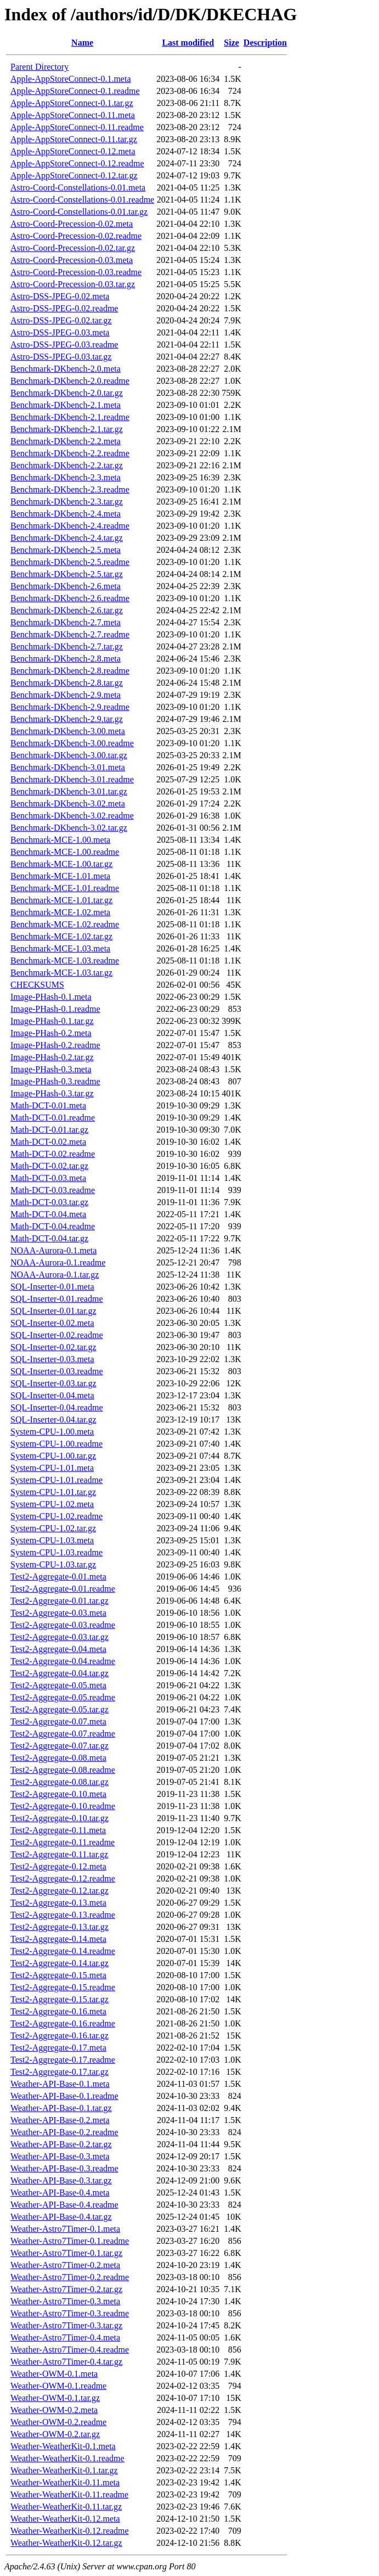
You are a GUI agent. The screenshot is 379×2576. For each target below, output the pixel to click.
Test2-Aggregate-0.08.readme (62, 1769)
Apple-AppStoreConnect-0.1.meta (70, 78)
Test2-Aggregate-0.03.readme (62, 1624)
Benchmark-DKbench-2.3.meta (65, 477)
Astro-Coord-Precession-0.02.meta (71, 223)
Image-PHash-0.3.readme (55, 1081)
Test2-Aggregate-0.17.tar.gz (59, 2071)
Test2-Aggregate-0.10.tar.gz (59, 1818)
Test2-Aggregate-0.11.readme (62, 1842)
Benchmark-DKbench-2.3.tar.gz (66, 501)
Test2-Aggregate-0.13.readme (62, 1914)
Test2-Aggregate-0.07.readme (62, 1733)
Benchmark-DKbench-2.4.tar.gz (66, 537)
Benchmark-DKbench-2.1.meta (65, 405)
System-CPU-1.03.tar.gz (53, 1564)
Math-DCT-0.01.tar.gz (49, 1129)
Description (265, 42)
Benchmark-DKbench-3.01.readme (72, 779)
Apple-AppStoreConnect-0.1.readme (74, 91)
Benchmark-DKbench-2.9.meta (65, 694)
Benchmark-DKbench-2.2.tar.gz (66, 465)
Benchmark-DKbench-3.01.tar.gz (68, 791)
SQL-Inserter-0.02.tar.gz (53, 1347)
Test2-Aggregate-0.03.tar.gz (59, 1637)
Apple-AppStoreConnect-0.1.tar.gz (71, 103)
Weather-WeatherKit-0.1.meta (63, 2446)
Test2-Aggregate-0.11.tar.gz (59, 1854)
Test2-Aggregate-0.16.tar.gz (59, 2035)
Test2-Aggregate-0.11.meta (58, 1830)
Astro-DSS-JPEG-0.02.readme (64, 308)
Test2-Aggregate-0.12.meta (58, 1866)
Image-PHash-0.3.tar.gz (52, 1093)
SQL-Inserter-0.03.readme (56, 1371)
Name (82, 42)
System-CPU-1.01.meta (52, 1467)
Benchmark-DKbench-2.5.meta (65, 550)
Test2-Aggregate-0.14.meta (58, 1939)
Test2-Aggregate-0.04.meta (58, 1649)
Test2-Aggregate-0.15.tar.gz (59, 1999)
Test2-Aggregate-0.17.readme (62, 2059)
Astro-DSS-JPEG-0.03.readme (64, 344)
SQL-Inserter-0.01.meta (52, 1286)
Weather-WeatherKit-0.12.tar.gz (66, 2542)
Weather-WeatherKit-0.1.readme (67, 2458)
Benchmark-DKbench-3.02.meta (67, 803)
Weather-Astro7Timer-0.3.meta (65, 2301)
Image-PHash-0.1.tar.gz (52, 1021)
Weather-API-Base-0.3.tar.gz (61, 2180)
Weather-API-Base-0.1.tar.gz (61, 2108)
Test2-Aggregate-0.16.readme (62, 2023)
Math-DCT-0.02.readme (52, 1153)
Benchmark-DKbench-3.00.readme (72, 743)
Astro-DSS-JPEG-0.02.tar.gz (60, 320)
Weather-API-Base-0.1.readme (64, 2096)
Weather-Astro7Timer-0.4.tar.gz (66, 2361)
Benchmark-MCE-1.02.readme (64, 924)
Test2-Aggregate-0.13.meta (58, 1902)
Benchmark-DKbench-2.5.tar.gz (66, 574)
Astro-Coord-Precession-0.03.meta (71, 260)
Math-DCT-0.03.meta (48, 1178)
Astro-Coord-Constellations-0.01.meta (77, 187)
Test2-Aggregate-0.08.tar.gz (59, 1782)
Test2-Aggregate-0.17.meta (58, 2047)
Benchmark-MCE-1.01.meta (60, 876)
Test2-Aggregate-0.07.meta (58, 1721)
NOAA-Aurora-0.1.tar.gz (54, 1274)
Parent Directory (39, 66)
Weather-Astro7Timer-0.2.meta (65, 2265)
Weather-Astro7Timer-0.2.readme (69, 2277)
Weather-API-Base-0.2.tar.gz (61, 2144)
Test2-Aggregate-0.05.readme (62, 1697)
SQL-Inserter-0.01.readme (56, 1298)
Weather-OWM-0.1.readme (58, 2385)
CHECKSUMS (37, 984)
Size (231, 42)
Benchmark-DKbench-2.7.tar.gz (66, 646)
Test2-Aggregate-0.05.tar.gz (59, 1709)
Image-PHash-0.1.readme (55, 1008)
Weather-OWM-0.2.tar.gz (55, 2434)
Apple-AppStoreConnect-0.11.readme (77, 127)
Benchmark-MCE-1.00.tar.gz (61, 864)
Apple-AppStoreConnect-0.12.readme (77, 163)
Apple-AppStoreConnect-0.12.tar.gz (74, 175)
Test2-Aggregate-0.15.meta (58, 1975)
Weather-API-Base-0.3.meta (60, 2156)
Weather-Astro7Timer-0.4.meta (65, 2337)
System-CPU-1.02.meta (52, 1504)
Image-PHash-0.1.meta (51, 996)
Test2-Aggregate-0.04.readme (62, 1661)
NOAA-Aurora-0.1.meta (53, 1250)
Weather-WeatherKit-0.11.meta (65, 2482)
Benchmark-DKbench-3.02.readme (72, 815)
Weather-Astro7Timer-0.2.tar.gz (66, 2289)
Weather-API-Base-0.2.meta (60, 2120)
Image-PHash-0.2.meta (51, 1033)
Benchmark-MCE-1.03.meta (60, 948)
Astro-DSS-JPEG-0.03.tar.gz (60, 356)
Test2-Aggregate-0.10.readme (62, 1806)
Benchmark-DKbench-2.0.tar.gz (66, 392)
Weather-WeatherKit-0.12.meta (65, 2518)
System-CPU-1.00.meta (52, 1431)
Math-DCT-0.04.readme (52, 1226)
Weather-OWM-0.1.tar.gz (55, 2398)
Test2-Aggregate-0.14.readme (62, 1951)
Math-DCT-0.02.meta (48, 1141)
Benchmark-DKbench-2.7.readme (69, 634)
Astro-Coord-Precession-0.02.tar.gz (72, 248)
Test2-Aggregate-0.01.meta (58, 1576)
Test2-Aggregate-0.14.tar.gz (59, 1963)
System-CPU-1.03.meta (52, 1540)
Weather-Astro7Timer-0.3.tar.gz (66, 2325)
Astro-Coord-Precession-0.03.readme (76, 272)
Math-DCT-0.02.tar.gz (49, 1166)
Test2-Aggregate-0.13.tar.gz (59, 1926)
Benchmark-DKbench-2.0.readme (69, 380)
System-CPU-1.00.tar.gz (53, 1455)
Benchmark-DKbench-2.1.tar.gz (66, 429)
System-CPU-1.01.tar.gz (53, 1492)
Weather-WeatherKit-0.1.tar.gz (64, 2470)
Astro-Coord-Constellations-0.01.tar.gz (79, 211)
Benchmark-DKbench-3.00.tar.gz (68, 755)
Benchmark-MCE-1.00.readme (64, 851)
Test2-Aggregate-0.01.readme (62, 1588)
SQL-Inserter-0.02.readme (56, 1335)
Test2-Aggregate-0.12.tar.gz (59, 1890)
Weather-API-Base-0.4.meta (60, 2192)
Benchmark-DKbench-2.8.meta (65, 658)
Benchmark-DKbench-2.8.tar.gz (66, 682)
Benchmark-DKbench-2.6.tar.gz (66, 610)
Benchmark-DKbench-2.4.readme (69, 525)
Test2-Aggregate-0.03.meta (58, 1612)
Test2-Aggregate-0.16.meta (58, 2011)
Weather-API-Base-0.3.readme (64, 2168)
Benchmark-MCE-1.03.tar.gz (61, 972)
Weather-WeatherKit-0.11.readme (69, 2494)
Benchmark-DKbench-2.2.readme (69, 453)
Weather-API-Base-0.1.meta (60, 2083)
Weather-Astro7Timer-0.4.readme (69, 2349)
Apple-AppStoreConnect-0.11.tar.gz (73, 139)
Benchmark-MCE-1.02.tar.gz (61, 936)
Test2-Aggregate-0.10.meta (58, 1794)
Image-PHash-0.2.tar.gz (52, 1057)
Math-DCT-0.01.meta (48, 1105)
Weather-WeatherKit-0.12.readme (69, 2530)
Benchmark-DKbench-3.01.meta (67, 767)
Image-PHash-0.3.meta (51, 1069)
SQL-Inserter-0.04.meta (52, 1395)
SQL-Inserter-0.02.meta (52, 1323)
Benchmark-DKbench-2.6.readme (69, 598)
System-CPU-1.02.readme (56, 1516)
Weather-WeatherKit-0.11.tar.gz (66, 2506)
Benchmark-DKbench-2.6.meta (65, 586)
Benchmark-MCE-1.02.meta (60, 912)
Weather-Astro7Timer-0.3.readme (69, 2313)
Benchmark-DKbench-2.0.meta (65, 368)
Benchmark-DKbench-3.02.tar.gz (68, 827)
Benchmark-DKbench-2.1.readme (69, 417)
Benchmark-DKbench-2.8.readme (69, 670)
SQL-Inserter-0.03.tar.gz (53, 1383)
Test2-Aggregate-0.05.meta (58, 1685)
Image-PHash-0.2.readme (55, 1045)
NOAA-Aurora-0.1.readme (57, 1262)
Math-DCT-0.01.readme (52, 1117)
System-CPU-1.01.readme (56, 1480)
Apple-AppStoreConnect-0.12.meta (72, 151)
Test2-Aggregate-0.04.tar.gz (59, 1673)
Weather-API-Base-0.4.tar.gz (61, 2216)
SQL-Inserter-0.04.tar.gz (53, 1419)
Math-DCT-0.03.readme (52, 1190)
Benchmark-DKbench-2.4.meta (65, 513)
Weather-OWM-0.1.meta (54, 2373)
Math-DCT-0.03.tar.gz (49, 1202)
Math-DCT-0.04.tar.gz (49, 1238)
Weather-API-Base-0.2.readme (64, 2132)
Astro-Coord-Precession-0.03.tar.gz (72, 284)
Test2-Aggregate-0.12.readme (62, 1878)
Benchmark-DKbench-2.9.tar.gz (66, 719)
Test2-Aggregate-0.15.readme (62, 1987)
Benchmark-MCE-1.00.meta (60, 839)
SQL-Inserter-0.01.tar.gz (53, 1310)
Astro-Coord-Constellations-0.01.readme (82, 199)
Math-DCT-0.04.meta (48, 1214)
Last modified (188, 42)
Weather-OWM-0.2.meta (54, 2410)
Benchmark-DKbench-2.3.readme (69, 489)
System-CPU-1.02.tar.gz (53, 1528)
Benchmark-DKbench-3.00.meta (67, 731)
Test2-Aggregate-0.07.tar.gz (59, 1745)
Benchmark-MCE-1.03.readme (64, 960)
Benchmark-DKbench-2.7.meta (65, 622)
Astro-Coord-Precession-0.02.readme (76, 235)
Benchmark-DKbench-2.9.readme (69, 707)
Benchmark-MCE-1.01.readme (64, 888)
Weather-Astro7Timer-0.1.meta (65, 2228)
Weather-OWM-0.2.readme (58, 2422)
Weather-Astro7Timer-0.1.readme (69, 2240)
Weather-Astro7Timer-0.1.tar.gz (66, 2253)
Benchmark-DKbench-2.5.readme (69, 562)
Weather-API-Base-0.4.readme (64, 2204)
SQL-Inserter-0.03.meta (52, 1359)
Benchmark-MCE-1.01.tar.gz (61, 900)
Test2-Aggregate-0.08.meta (58, 1757)
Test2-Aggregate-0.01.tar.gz (59, 1600)
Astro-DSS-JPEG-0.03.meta (59, 332)
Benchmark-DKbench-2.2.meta (65, 441)
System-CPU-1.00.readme (56, 1443)
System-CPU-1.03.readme (56, 1552)
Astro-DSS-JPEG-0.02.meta (59, 296)
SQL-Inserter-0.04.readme (56, 1407)
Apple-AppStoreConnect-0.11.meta (72, 115)
